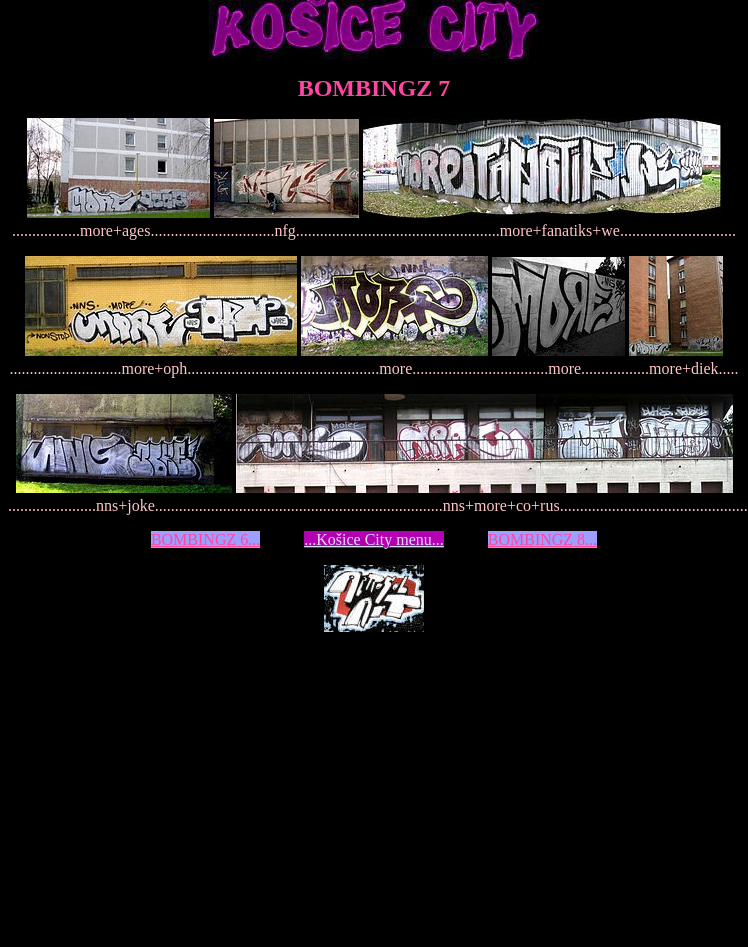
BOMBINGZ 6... (205, 539)
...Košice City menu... (374, 539)
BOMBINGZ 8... (542, 539)
